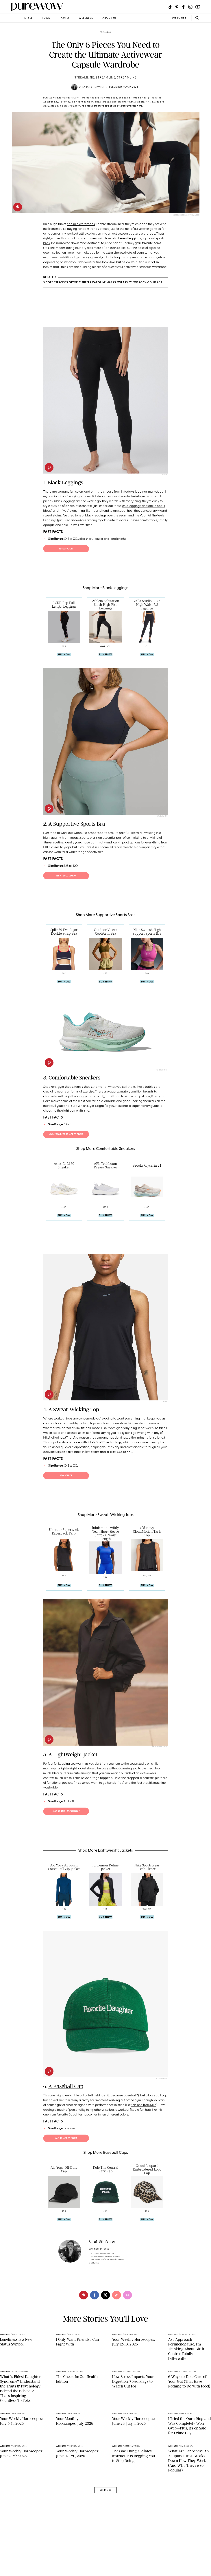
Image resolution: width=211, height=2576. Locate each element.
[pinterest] (17, 207)
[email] (127, 2295)
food (46, 18)
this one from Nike (143, 2105)
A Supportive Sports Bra (76, 824)
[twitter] (105, 2295)
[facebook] (94, 2295)
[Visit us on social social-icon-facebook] (183, 7)
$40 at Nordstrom (66, 2138)
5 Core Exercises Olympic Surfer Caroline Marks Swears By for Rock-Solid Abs (102, 282)
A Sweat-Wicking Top (73, 1409)
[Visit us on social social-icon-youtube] (197, 7)
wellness (86, 18)
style (28, 18)
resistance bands (144, 257)
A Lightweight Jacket (72, 1754)
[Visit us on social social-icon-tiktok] (170, 7)
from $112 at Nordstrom (66, 1134)
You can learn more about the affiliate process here (112, 106)
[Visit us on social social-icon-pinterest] (177, 7)
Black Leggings (65, 482)
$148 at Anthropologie (66, 1811)
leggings (134, 238)
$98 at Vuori (66, 549)
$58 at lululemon (66, 876)
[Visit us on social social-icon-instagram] (190, 7)
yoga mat (94, 257)
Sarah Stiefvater (93, 87)
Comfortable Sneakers (74, 1077)
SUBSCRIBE (179, 18)
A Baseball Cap (65, 2086)
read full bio (94, 2263)
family (64, 18)
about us (109, 18)
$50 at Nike (66, 1476)
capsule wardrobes (81, 224)
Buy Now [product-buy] (64, 654)
